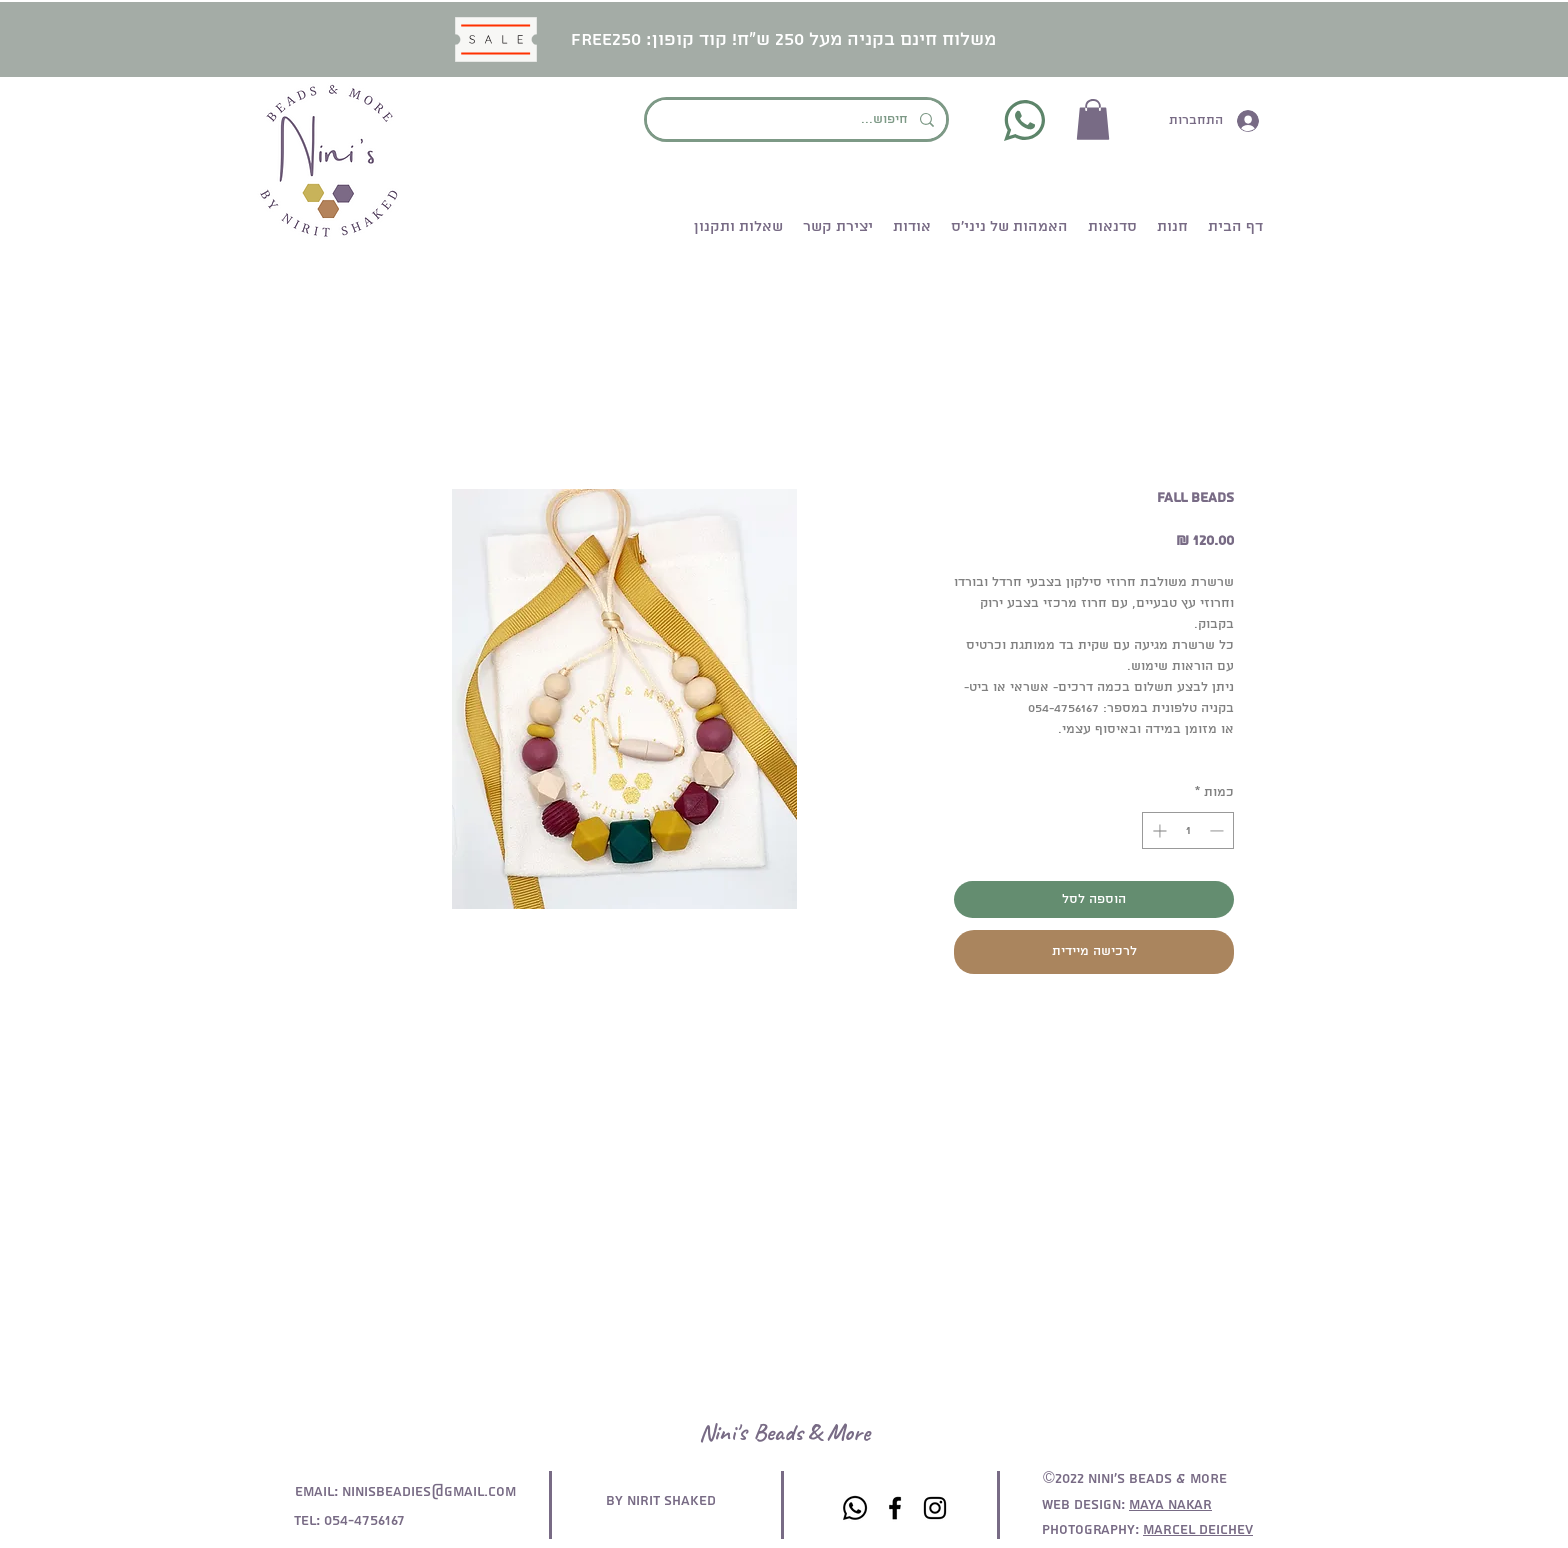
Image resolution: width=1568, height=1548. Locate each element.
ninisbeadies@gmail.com (429, 1492)
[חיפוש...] (798, 119)
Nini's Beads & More (784, 1432)
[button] (1093, 119)
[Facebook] (895, 1508)
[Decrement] (1218, 830)
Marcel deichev (1198, 1530)
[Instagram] (935, 1508)
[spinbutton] (1188, 830)
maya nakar (1170, 1505)
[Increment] (1157, 830)
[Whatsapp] (855, 1508)
